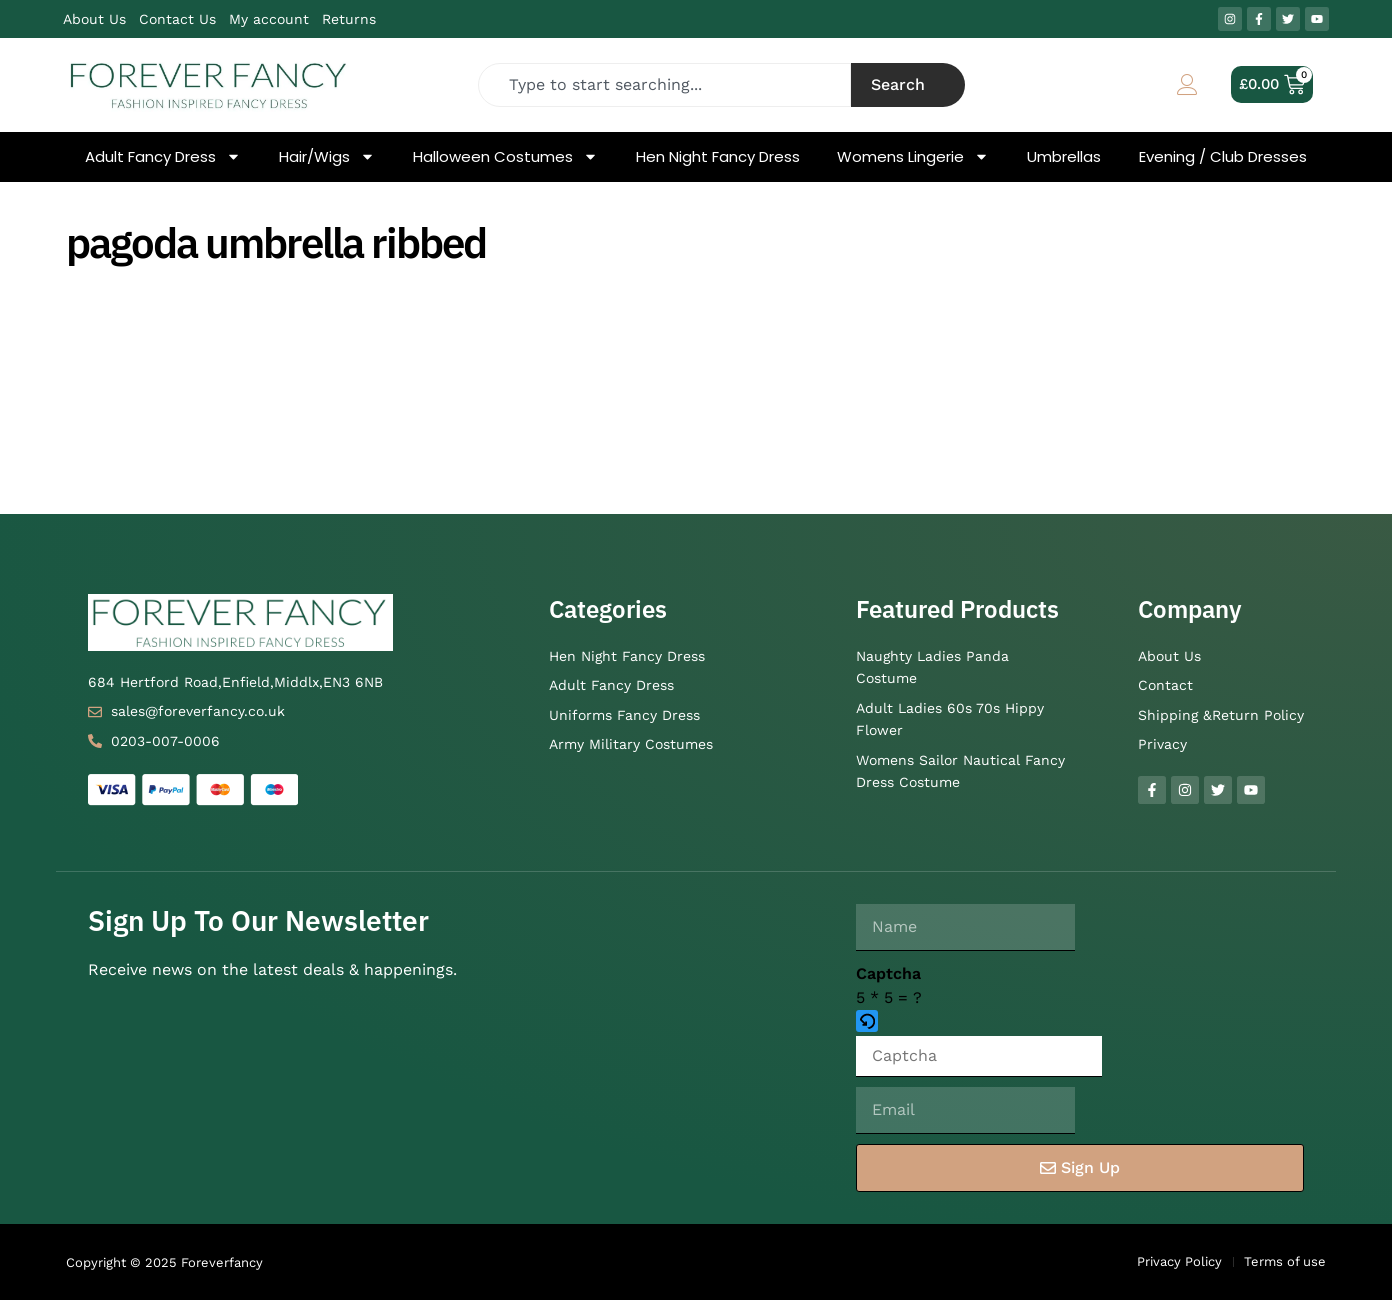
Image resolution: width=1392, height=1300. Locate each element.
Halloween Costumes (505, 157)
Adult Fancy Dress (163, 157)
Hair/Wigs (327, 157)
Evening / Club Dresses (1223, 157)
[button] (979, 1023)
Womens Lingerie (913, 157)
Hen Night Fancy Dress (718, 157)
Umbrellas (1064, 157)
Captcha (888, 973)
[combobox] (665, 85)
